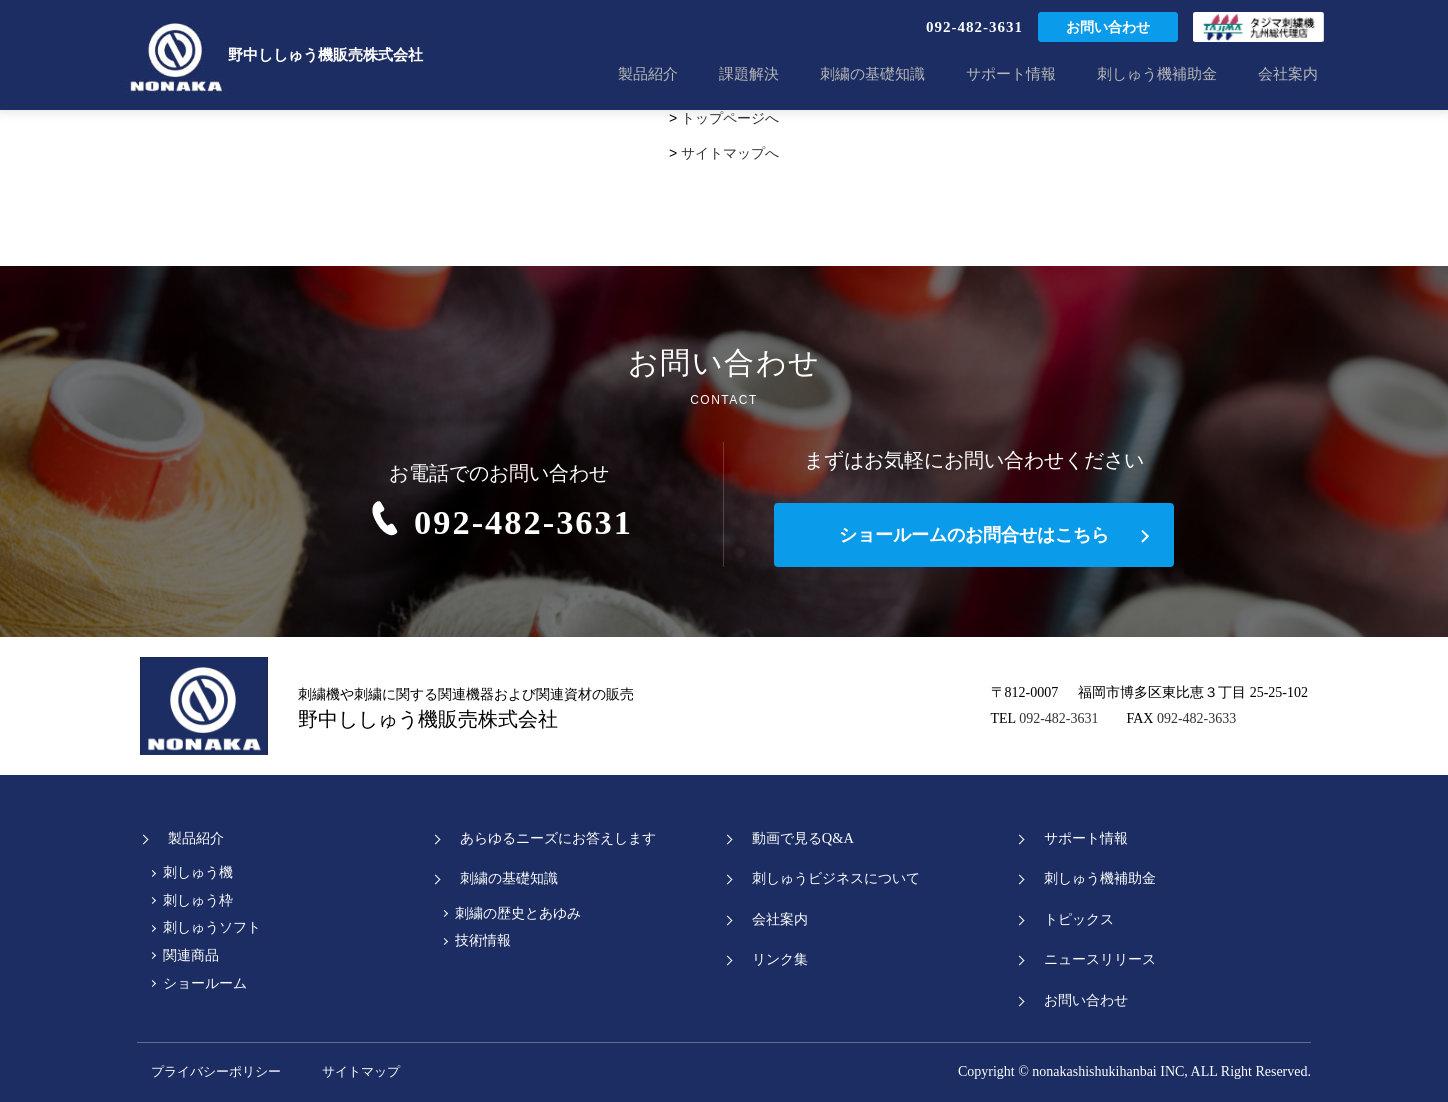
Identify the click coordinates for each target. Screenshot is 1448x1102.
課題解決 (799, 74)
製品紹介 (709, 74)
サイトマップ (397, 1072)
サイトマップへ (730, 153)
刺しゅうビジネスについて (832, 878)
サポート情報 (1039, 74)
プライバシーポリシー (212, 1072)
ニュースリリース (1094, 959)
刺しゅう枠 (198, 900)
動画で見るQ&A (797, 838)
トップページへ (730, 118)
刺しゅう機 (198, 872)
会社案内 (1294, 74)
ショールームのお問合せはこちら (974, 535)
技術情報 (483, 940)
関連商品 (191, 955)
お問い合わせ (1108, 29)
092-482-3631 (974, 29)
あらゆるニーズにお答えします (555, 838)
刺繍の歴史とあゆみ (518, 913)
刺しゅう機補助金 (1174, 74)
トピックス (1071, 919)
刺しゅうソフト (212, 927)
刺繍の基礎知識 (911, 74)
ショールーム (205, 983)
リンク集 (772, 959)
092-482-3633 (1196, 718)
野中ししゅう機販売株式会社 (273, 55)
